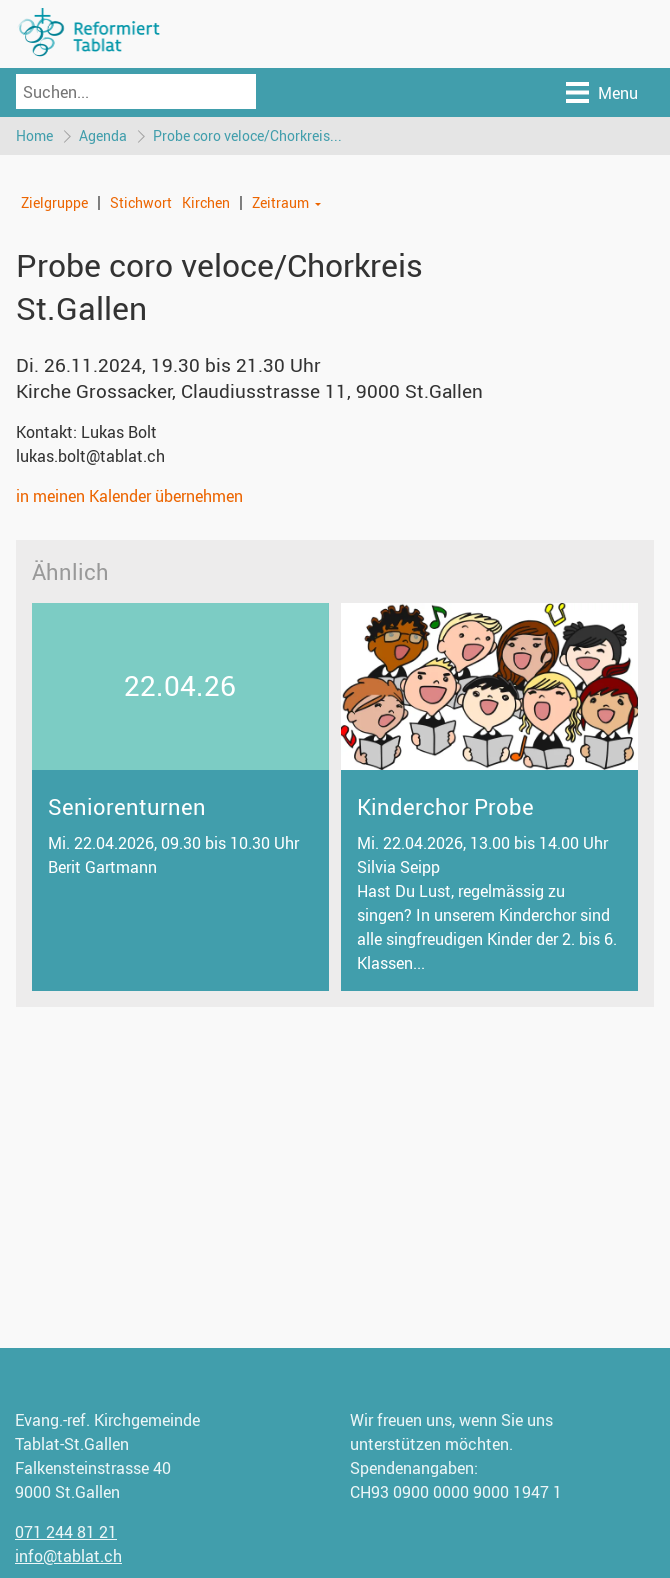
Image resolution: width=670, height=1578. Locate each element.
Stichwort (141, 202)
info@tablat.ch (68, 1556)
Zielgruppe (54, 202)
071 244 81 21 (66, 1532)
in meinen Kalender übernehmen (129, 496)
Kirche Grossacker (249, 391)
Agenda (103, 135)
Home (34, 135)
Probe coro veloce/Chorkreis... (247, 135)
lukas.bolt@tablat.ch (90, 456)
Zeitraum (280, 202)
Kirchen (206, 202)
